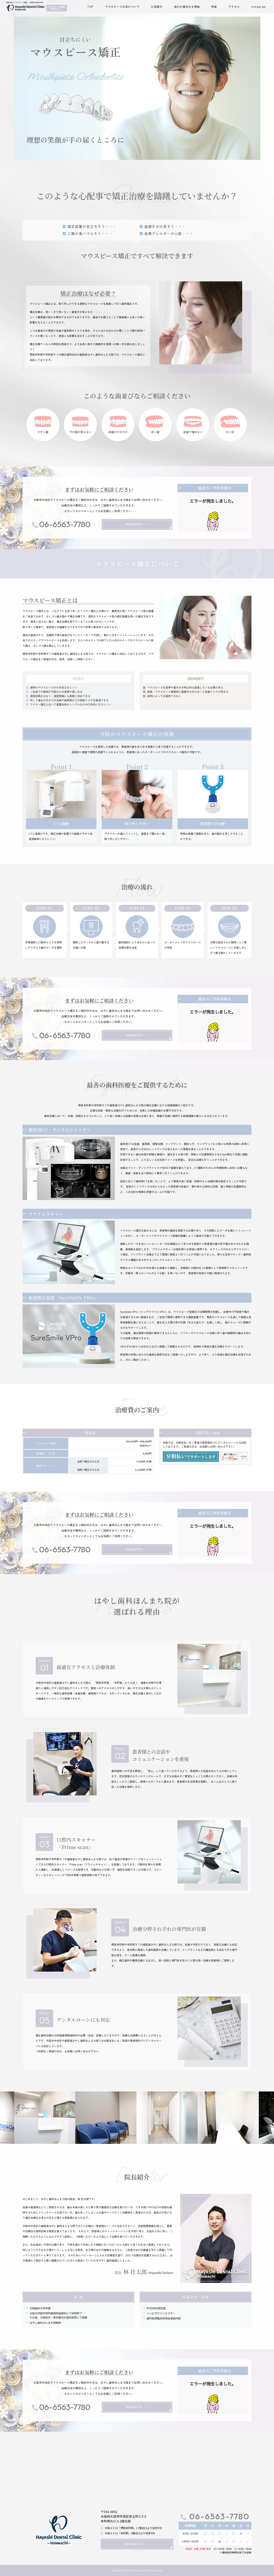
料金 (214, 6)
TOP (89, 6)
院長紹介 (157, 6)
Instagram (258, 6)
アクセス (234, 6)
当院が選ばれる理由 (187, 6)
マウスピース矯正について (121, 6)
